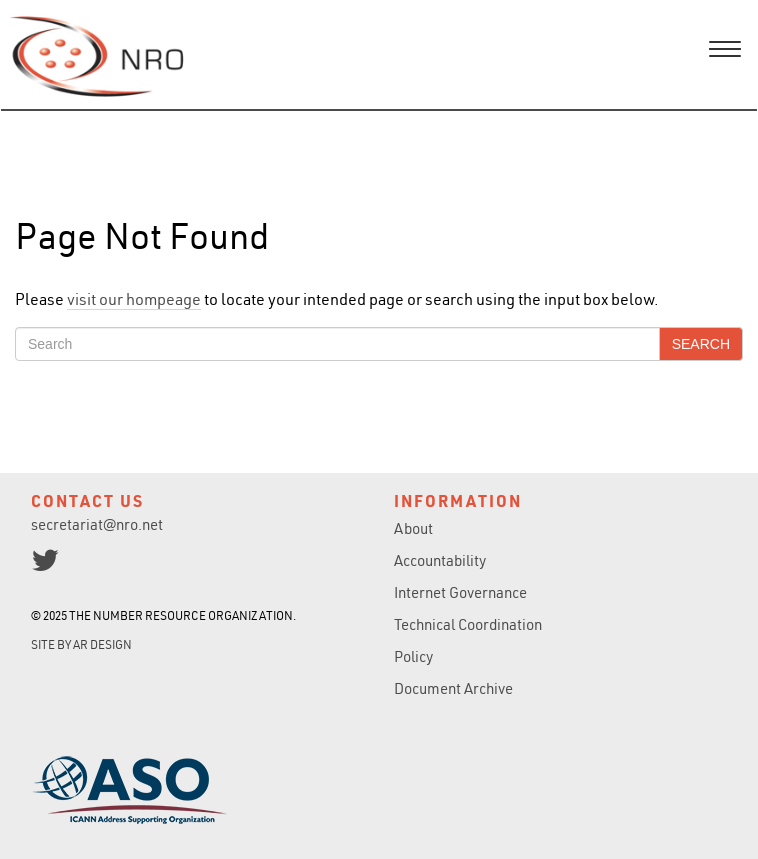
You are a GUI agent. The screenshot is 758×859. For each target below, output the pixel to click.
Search (701, 344)
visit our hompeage (134, 299)
